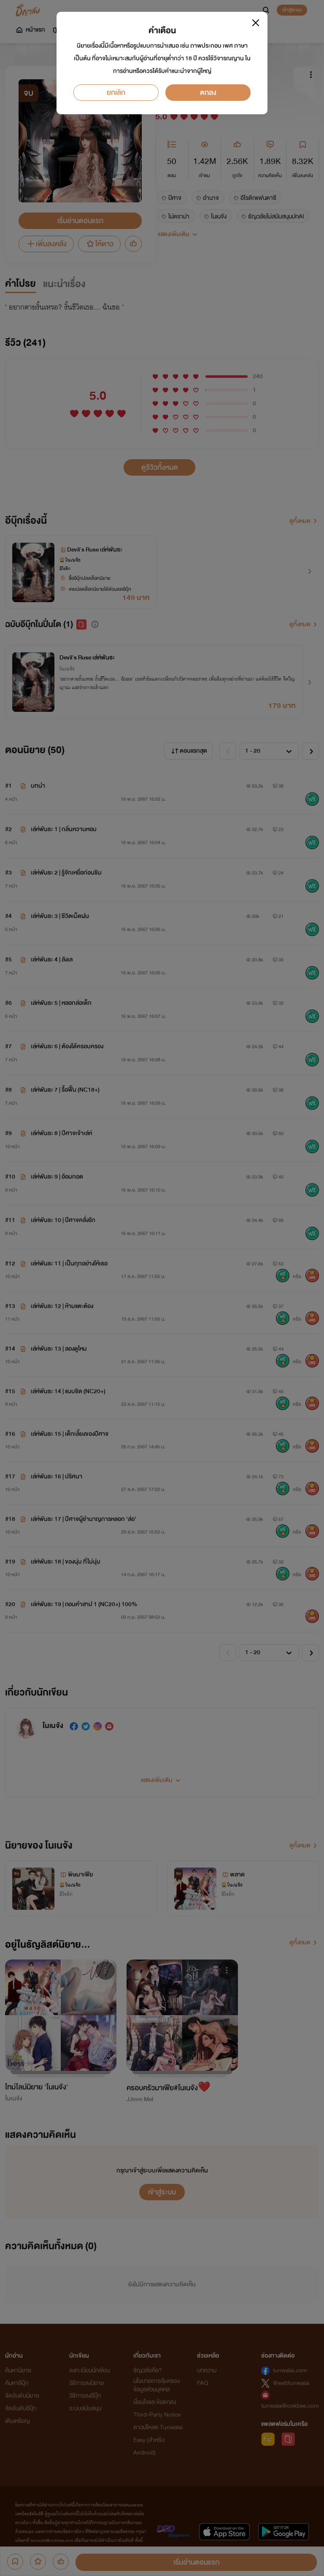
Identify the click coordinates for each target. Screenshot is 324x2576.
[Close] (256, 23)
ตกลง (208, 92)
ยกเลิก (116, 92)
